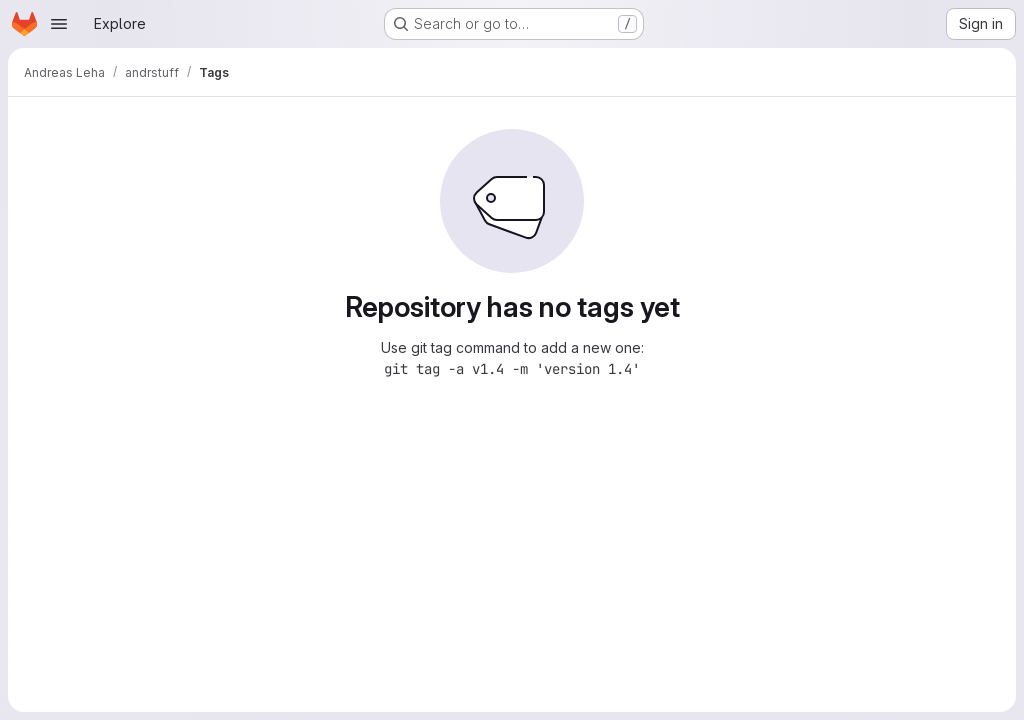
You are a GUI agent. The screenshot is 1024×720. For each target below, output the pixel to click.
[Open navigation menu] (59, 24)
